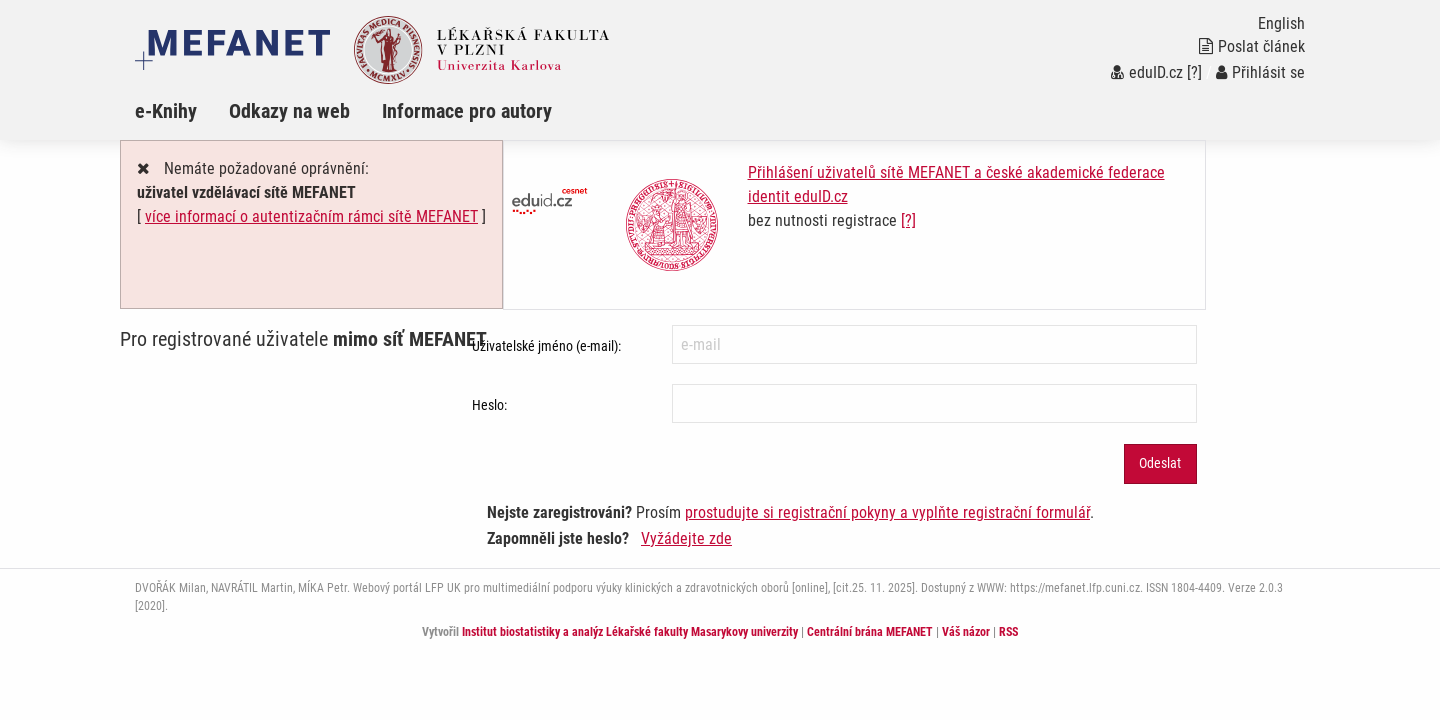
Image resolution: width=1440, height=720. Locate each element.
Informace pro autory (467, 111)
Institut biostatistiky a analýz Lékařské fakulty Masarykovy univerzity (630, 632)
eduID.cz (1147, 72)
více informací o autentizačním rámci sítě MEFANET (311, 216)
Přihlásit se (1260, 72)
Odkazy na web (289, 111)
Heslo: (489, 405)
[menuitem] (182, 111)
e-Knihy (166, 111)
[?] (1194, 72)
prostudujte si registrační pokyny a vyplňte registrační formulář (887, 512)
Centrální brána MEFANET (870, 632)
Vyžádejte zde (686, 538)
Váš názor (966, 632)
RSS (1008, 632)
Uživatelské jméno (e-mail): (546, 346)
